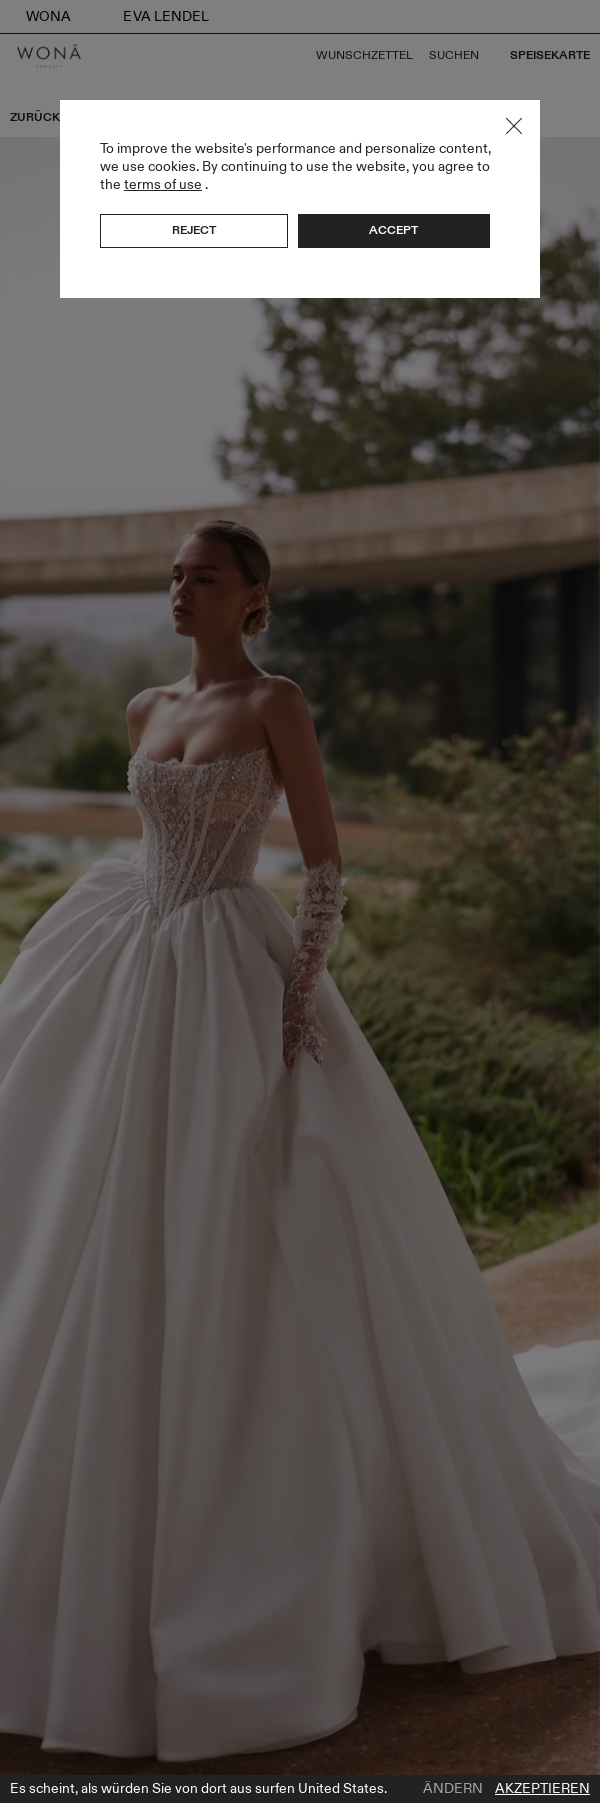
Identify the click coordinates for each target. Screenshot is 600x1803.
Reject (194, 230)
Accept (393, 230)
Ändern (453, 1789)
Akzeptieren (542, 1789)
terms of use (163, 184)
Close (514, 126)
